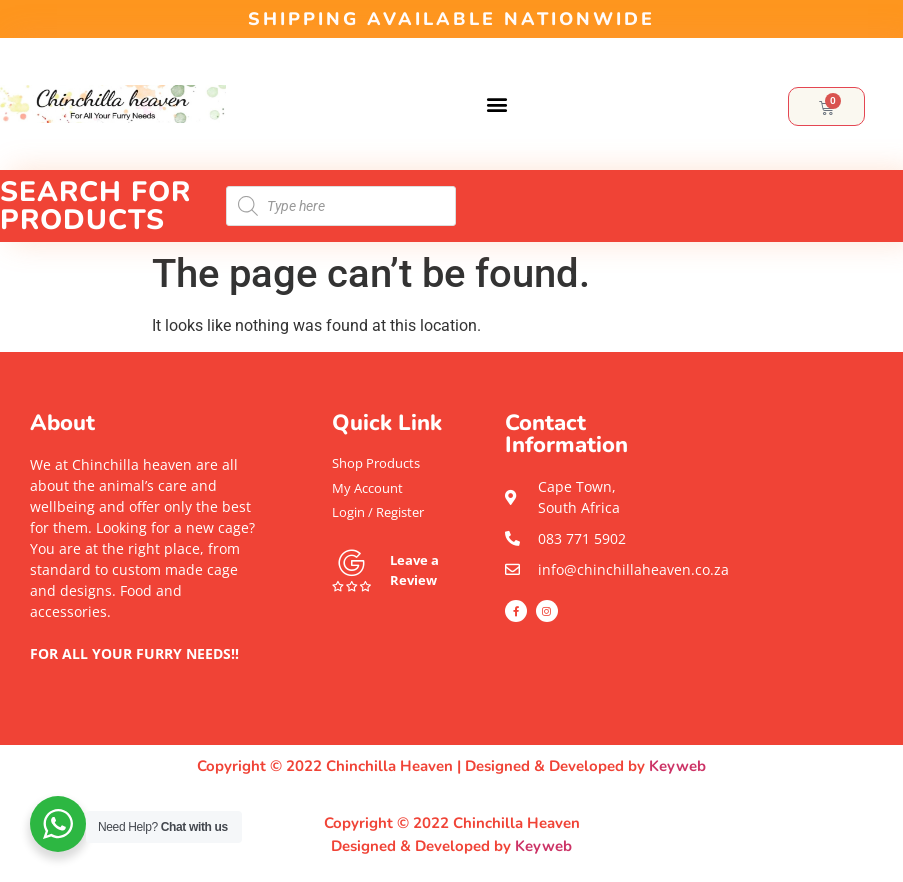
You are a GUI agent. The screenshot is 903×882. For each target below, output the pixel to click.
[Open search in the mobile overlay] (341, 206)
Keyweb (677, 766)
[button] (497, 104)
